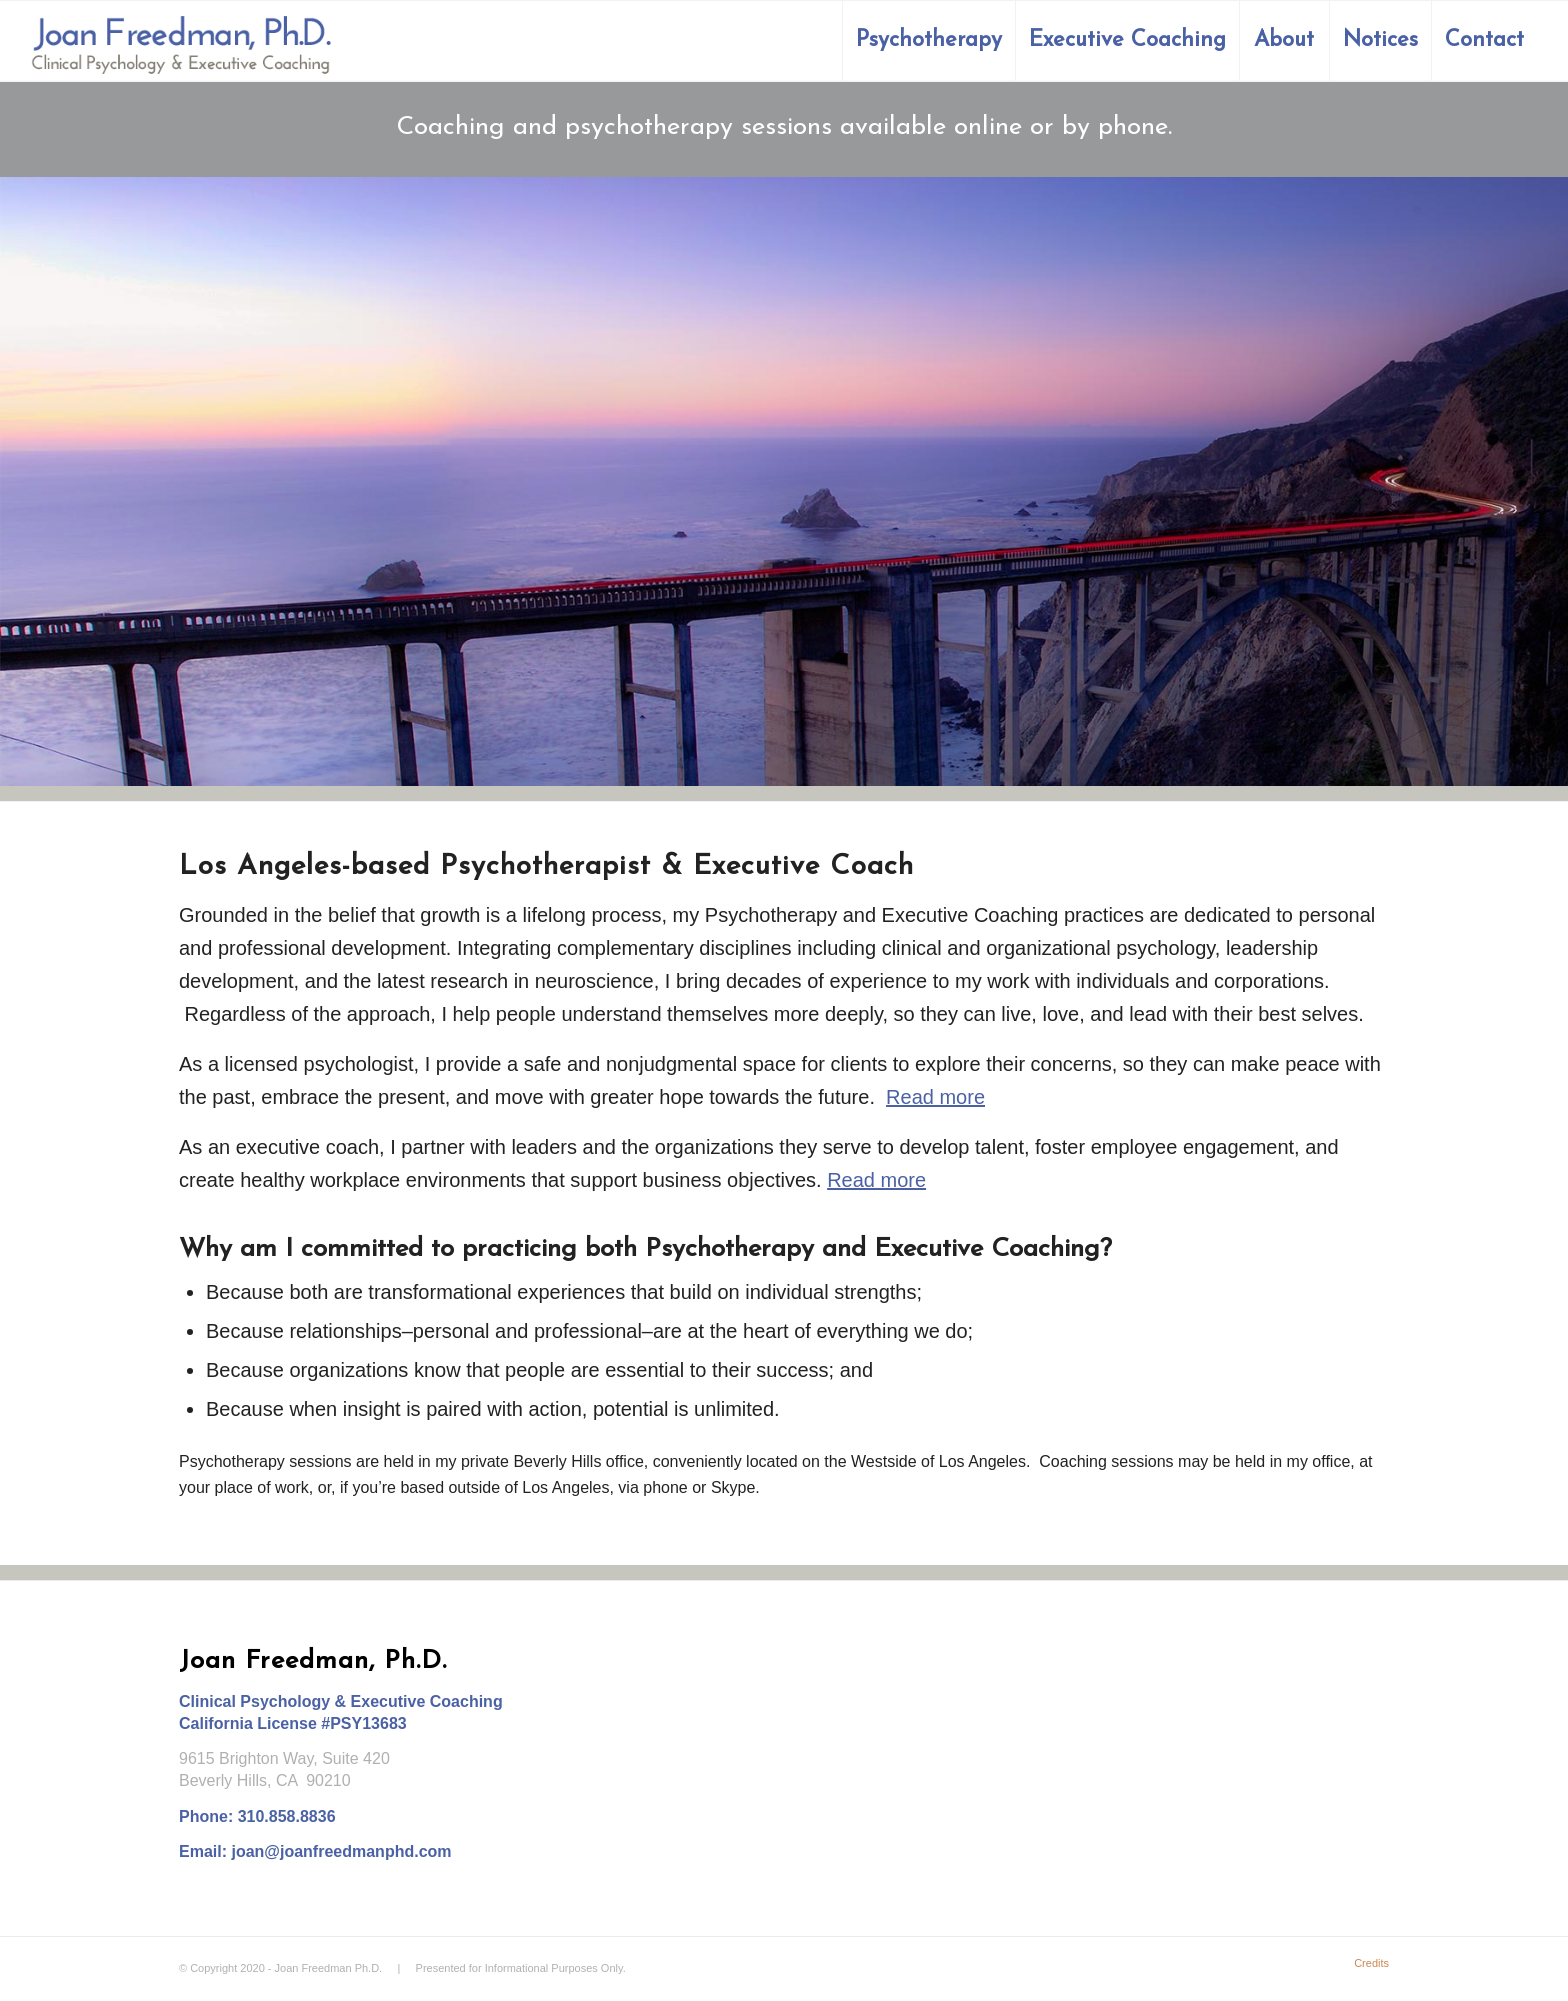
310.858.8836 (287, 1816)
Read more (935, 1097)
